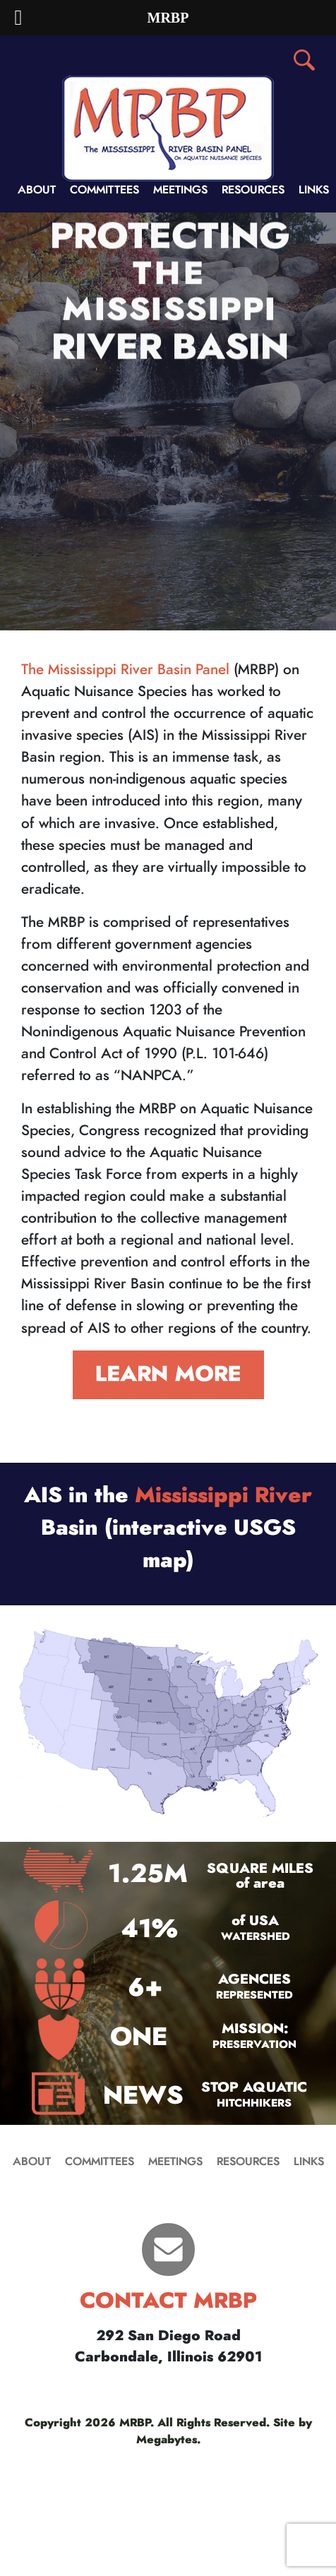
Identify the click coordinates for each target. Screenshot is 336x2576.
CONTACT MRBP (168, 2301)
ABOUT (37, 190)
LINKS (314, 190)
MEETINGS (180, 190)
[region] (168, 421)
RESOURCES (253, 190)
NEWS (143, 2096)
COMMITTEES (104, 190)
